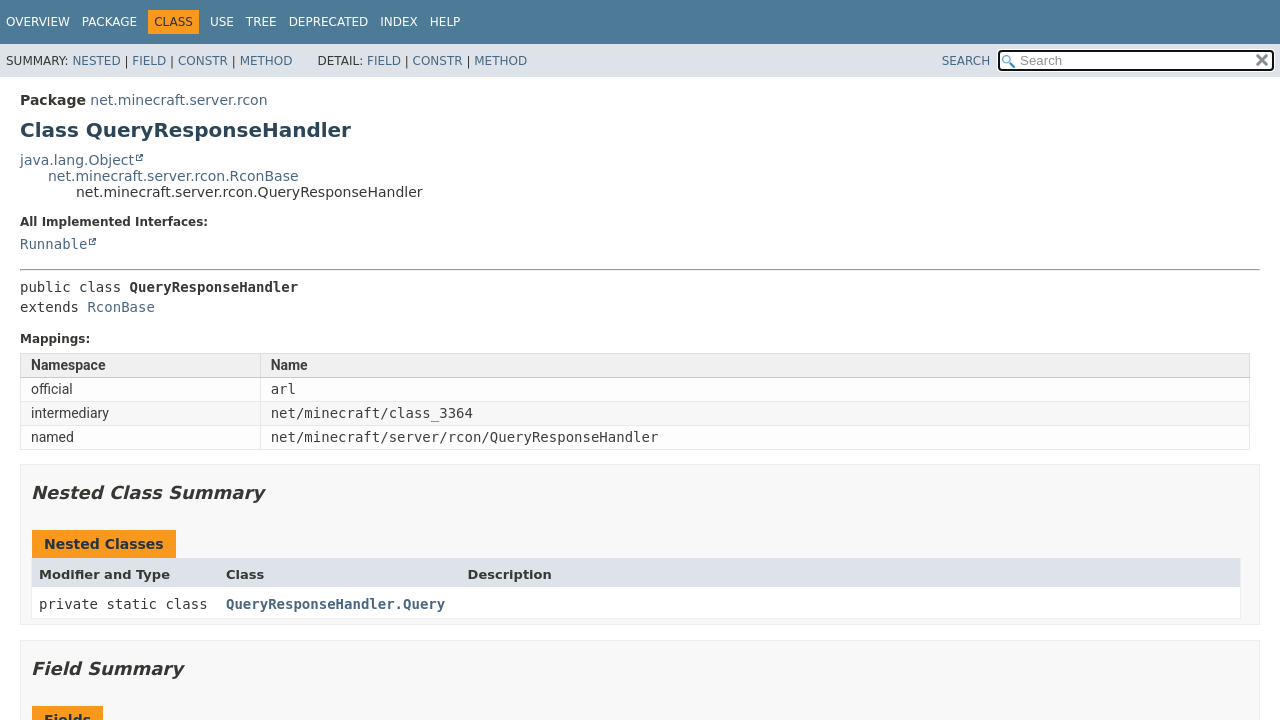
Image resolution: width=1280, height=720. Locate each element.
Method (266, 61)
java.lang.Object (77, 160)
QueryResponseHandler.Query (335, 604)
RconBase (120, 307)
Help (445, 22)
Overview (38, 22)
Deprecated (329, 22)
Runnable (53, 244)
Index (399, 22)
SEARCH (966, 61)
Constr (203, 61)
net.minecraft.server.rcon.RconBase (173, 176)
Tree (261, 22)
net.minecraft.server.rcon (178, 100)
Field (149, 61)
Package (109, 22)
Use (222, 22)
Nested (96, 61)
